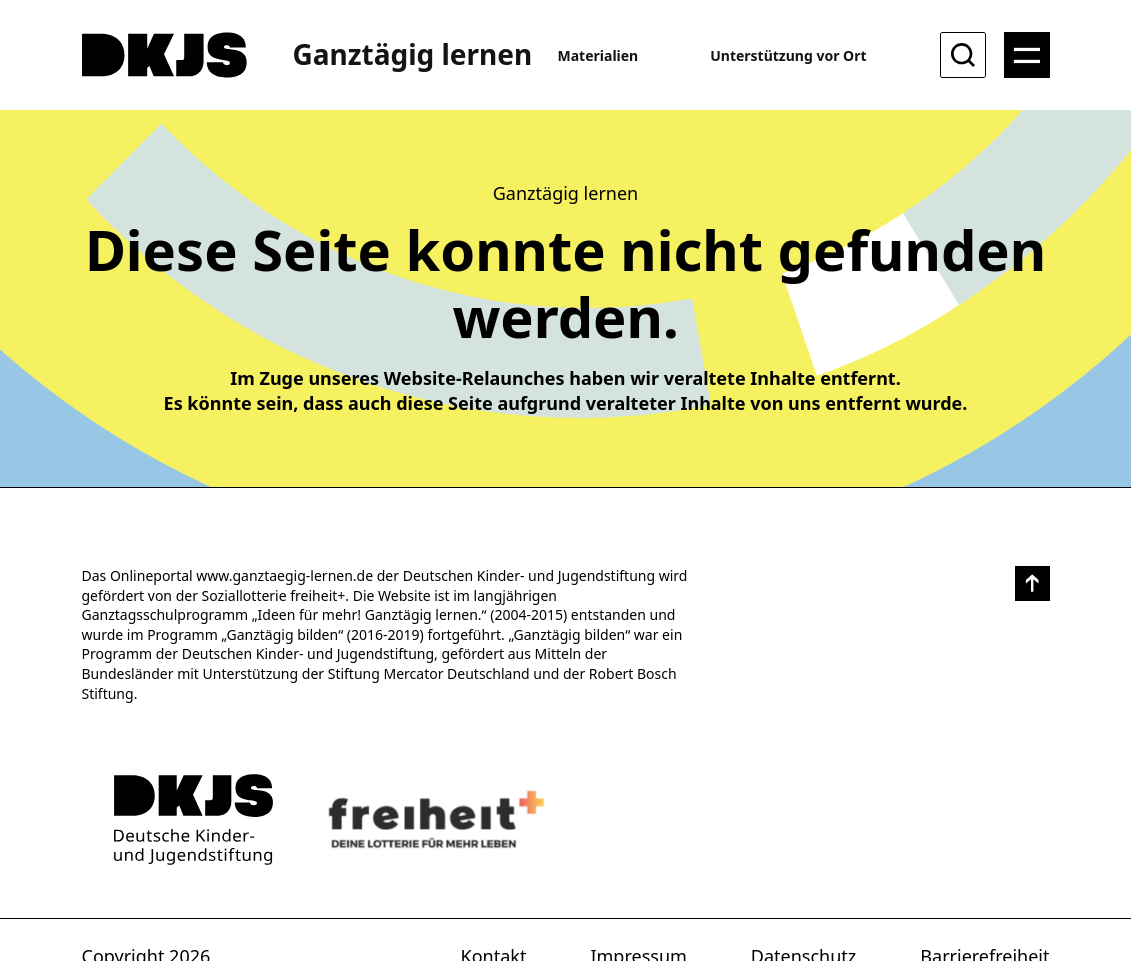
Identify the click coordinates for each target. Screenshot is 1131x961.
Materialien (598, 55)
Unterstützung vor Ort (788, 55)
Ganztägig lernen (413, 54)
